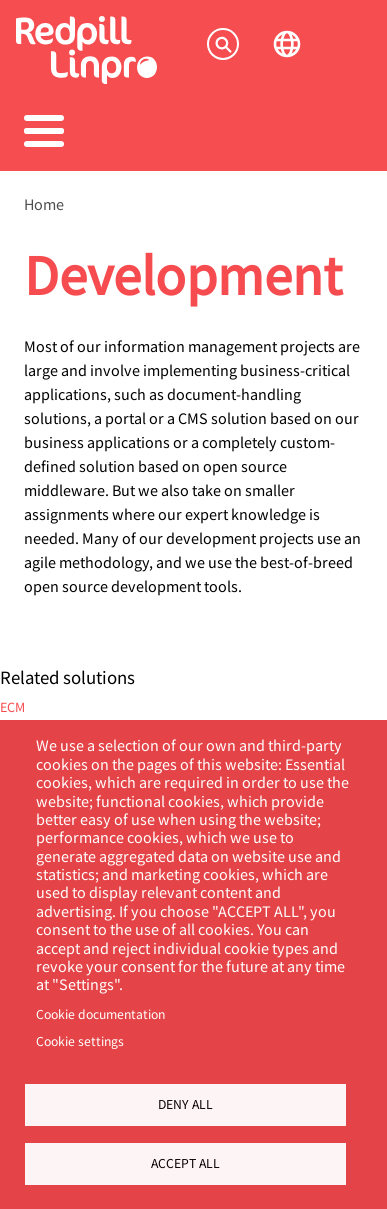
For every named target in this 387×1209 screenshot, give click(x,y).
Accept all (185, 1163)
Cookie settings (80, 1041)
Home (44, 204)
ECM (12, 706)
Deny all (185, 1104)
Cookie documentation (100, 1014)
